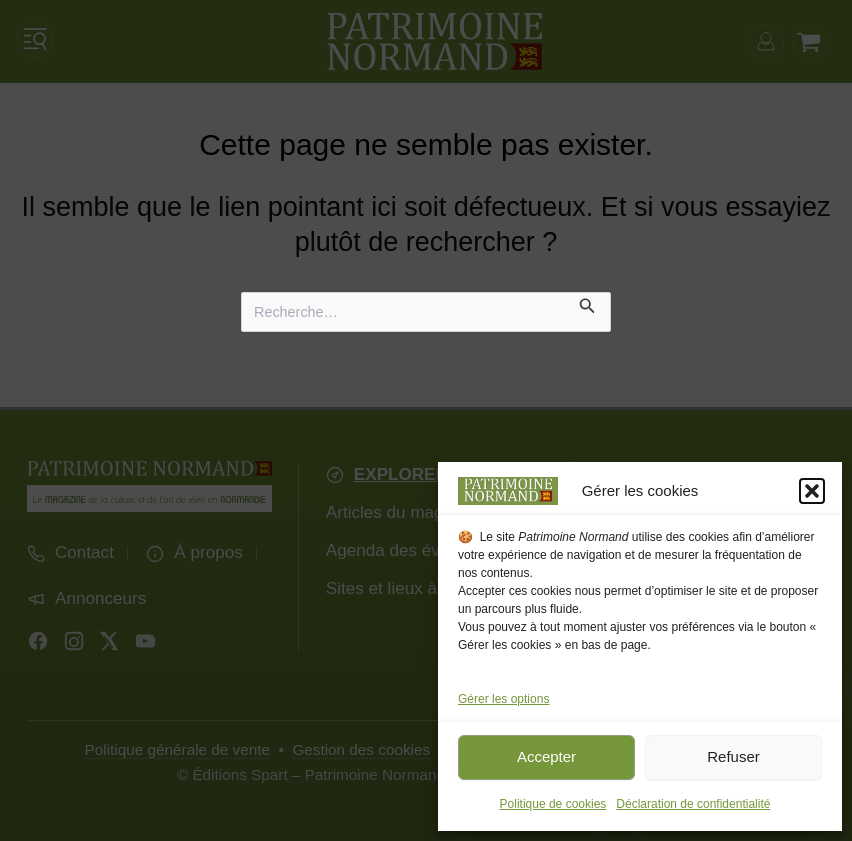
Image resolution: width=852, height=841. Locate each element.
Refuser (733, 756)
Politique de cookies (553, 804)
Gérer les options (503, 699)
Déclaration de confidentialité (693, 804)
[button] (812, 491)
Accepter (546, 756)
